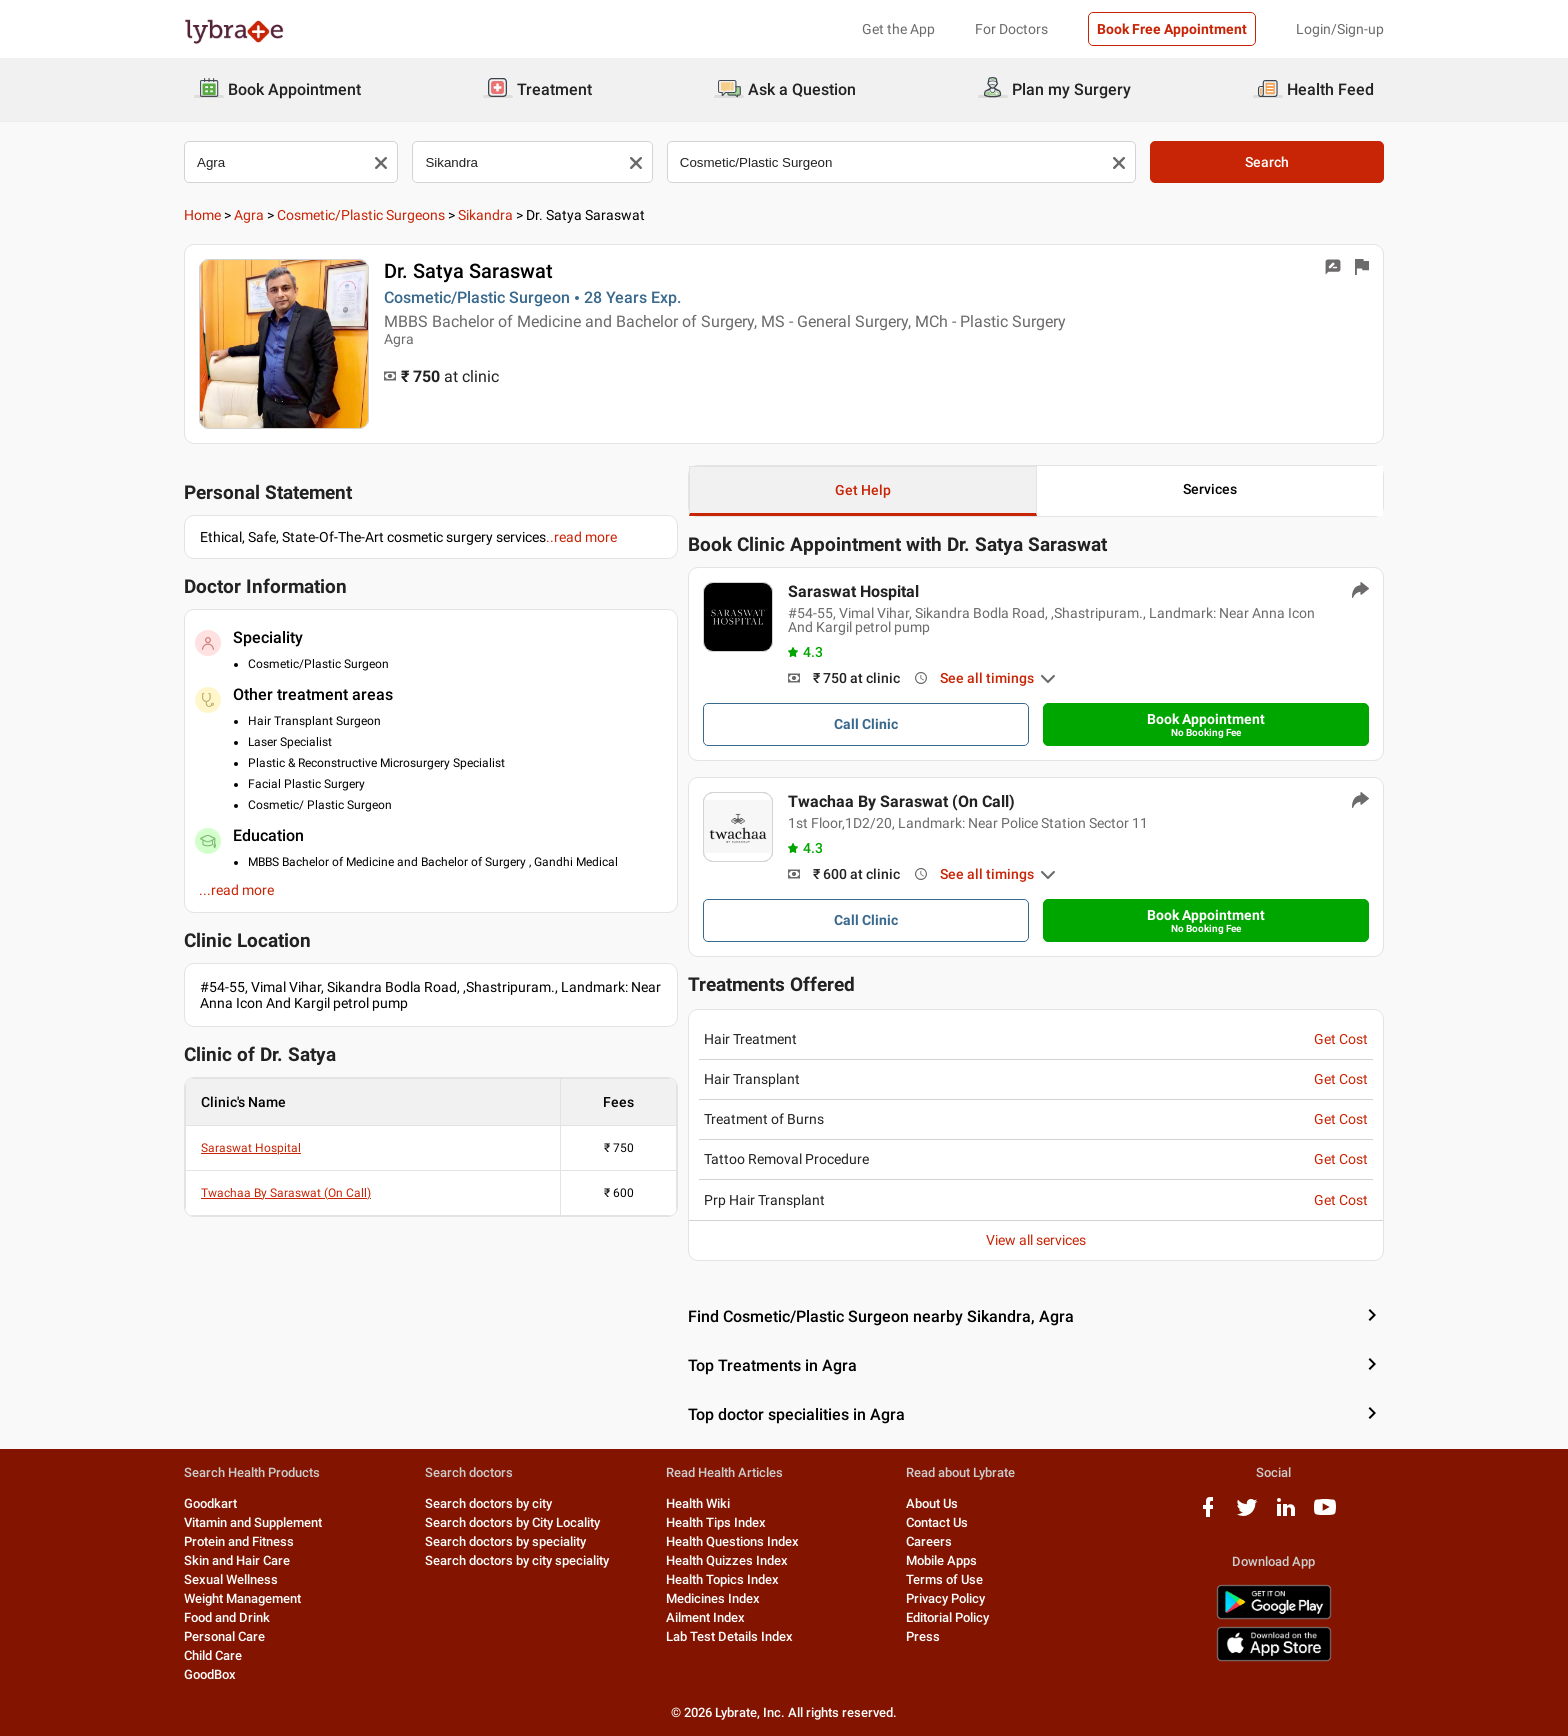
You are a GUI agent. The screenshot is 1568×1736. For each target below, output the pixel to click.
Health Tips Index (716, 1522)
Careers (929, 1541)
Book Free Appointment (1172, 29)
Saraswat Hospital (251, 1148)
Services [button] (1210, 489)
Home (202, 215)
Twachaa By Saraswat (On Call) (286, 1193)
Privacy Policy (945, 1598)
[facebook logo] (1208, 1514)
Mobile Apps (941, 1560)
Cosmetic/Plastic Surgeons (361, 215)
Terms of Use (944, 1579)
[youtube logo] (1325, 1514)
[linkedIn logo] (1286, 1514)
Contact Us (937, 1522)
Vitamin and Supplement (253, 1522)
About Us (932, 1503)
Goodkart (210, 1503)
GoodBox (210, 1674)
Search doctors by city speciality (517, 1560)
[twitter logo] (1247, 1514)
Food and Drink (227, 1617)
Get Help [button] (863, 490)
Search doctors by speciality (505, 1541)
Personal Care (224, 1636)
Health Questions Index (732, 1541)
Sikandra (485, 215)
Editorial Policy (947, 1617)
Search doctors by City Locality (512, 1522)
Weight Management (242, 1598)
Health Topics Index (722, 1579)
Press (923, 1636)
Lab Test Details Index (729, 1636)
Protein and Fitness (239, 1541)
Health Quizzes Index (727, 1560)
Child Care (213, 1655)
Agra (249, 215)
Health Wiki (698, 1503)
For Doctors (1011, 29)
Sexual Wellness (231, 1579)
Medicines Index (713, 1598)
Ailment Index (705, 1617)
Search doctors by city (488, 1503)
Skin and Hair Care (237, 1560)
